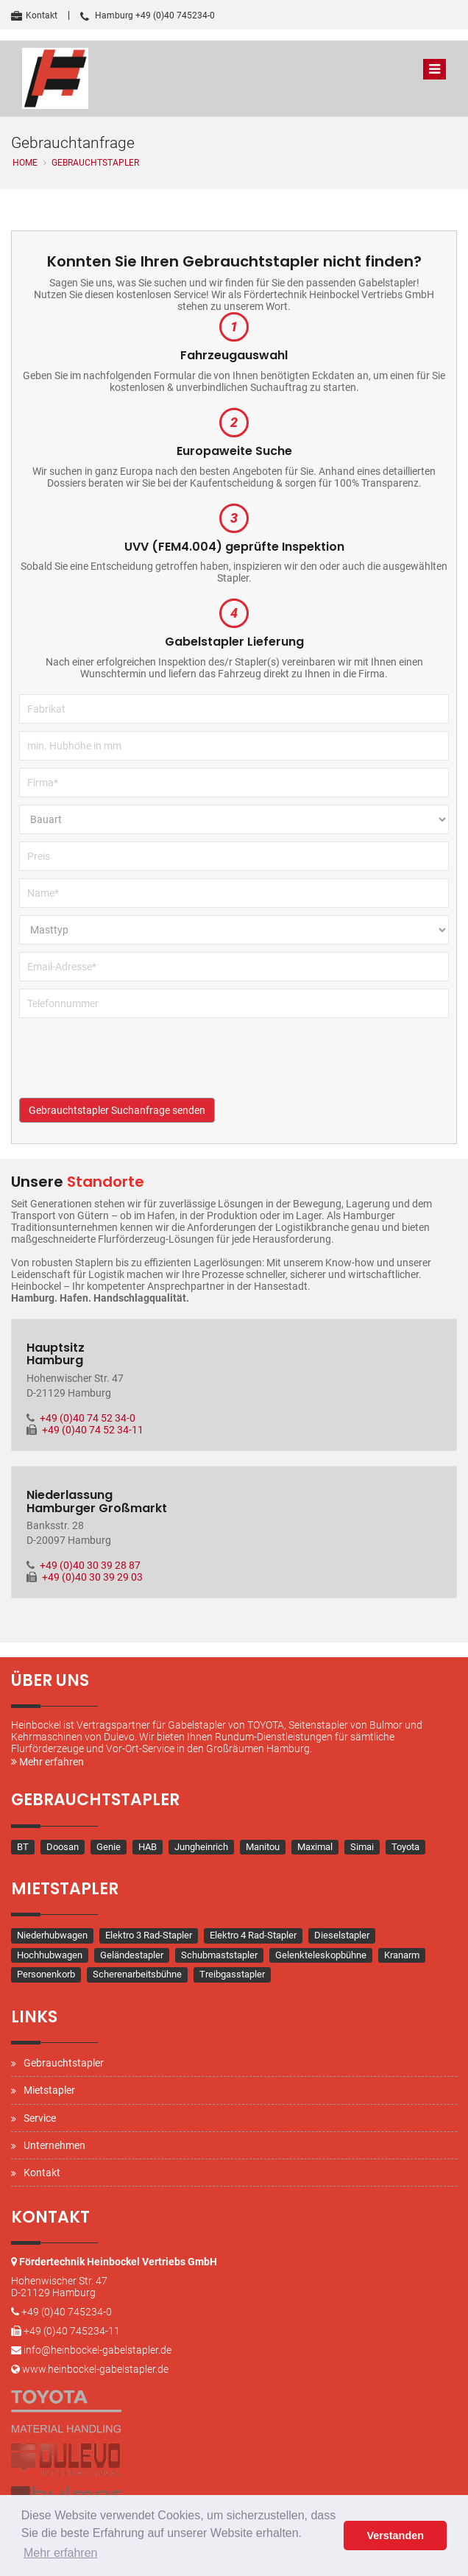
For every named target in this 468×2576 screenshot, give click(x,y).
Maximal (315, 1846)
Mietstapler (49, 2090)
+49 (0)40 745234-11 (72, 2331)
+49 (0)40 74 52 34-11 (92, 1430)
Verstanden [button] (395, 2535)
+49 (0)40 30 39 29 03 (92, 1577)
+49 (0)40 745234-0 (66, 2312)
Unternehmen (54, 2145)
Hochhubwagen (49, 1955)
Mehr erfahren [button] (61, 2553)
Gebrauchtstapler (64, 2063)
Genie (108, 1846)
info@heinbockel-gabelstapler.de (97, 2350)
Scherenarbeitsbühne (137, 1974)
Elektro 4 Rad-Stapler (253, 1935)
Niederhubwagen (52, 1935)
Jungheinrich (201, 1846)
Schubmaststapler (219, 1955)
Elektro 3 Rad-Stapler (148, 1935)
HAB (147, 1846)
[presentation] (131, 1069)
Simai (362, 1846)
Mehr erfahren (47, 1762)
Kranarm (401, 1955)
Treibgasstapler (232, 1974)
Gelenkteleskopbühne (320, 1955)
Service (40, 2118)
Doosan (62, 1846)
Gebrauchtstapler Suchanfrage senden (117, 1110)
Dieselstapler (341, 1935)
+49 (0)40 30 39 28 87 (90, 1565)
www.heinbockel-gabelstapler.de (95, 2369)
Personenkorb (46, 1974)
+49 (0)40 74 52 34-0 (87, 1418)
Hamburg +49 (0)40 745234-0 (147, 15)
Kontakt (34, 15)
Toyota (405, 1846)
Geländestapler (131, 1955)
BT (23, 1846)
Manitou (263, 1846)
